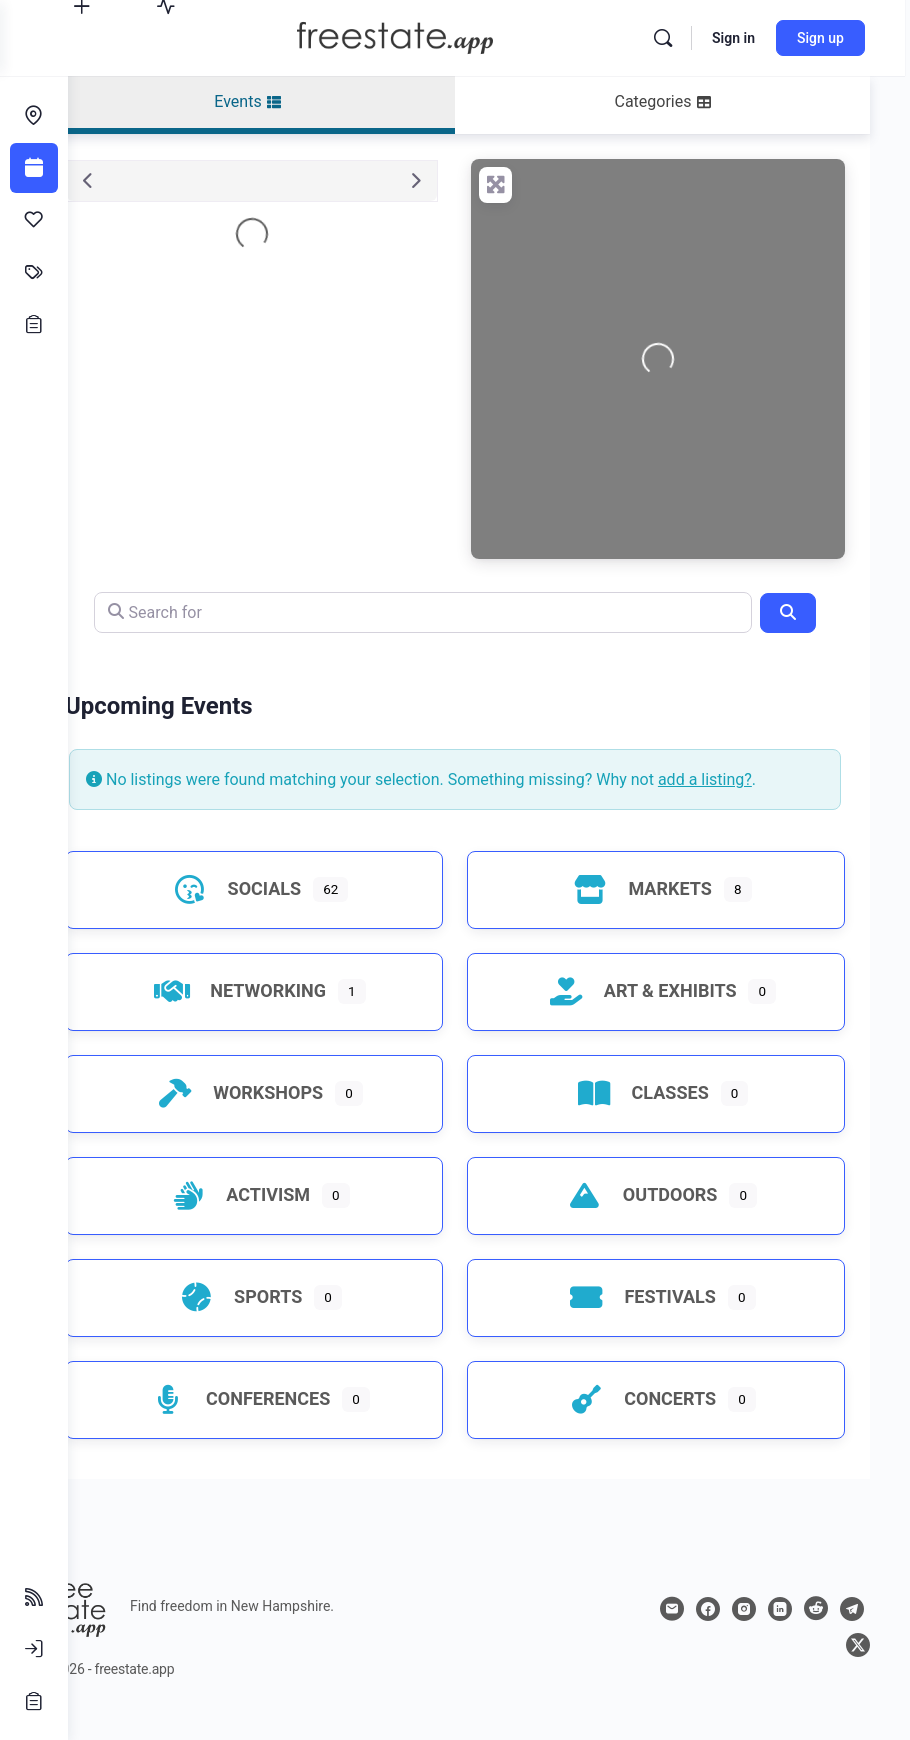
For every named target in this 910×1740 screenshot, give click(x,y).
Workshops (285, 1119)
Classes (653, 1119)
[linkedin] (816, 1636)
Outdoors (653, 1221)
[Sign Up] (34, 1701)
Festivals (653, 1323)
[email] (708, 1636)
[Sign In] (34, 1649)
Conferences (285, 1425)
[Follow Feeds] (34, 1597)
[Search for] (457, 612)
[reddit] (852, 1636)
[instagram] (780, 1636)
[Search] (668, 38)
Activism (285, 1221)
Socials (282, 915)
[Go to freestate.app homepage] (425, 36)
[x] (858, 1672)
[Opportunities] (34, 324)
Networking (285, 1017)
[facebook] (744, 1636)
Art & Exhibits (653, 1017)
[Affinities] (34, 220)
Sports (285, 1323)
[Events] (34, 168)
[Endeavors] (34, 116)
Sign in (738, 38)
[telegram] (822, 1672)
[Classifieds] (34, 272)
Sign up (825, 38)
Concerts (653, 1425)
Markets (652, 915)
